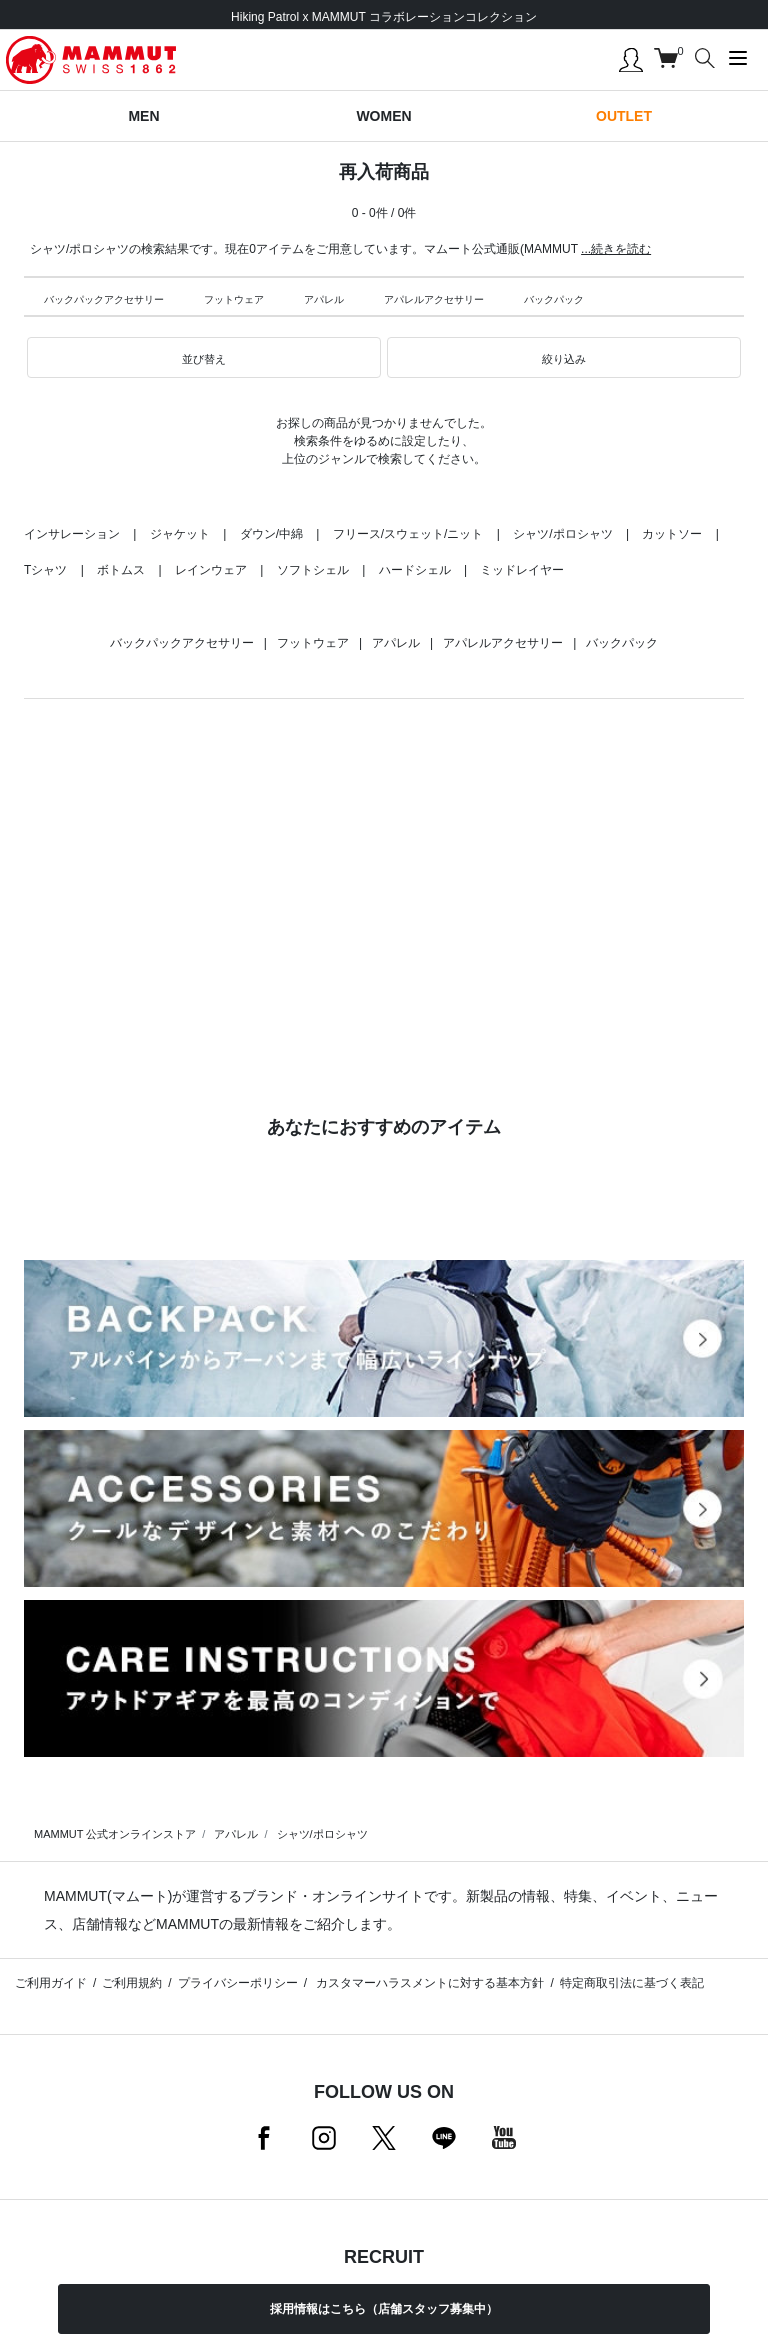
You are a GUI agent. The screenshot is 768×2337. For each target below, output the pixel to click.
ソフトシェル (313, 570)
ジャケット (180, 534)
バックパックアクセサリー (104, 299)
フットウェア (234, 299)
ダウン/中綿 (271, 534)
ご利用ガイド (51, 1983)
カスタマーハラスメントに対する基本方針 (428, 1983)
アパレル (324, 299)
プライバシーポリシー (238, 1983)
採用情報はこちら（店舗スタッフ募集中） (384, 2309)
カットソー (672, 534)
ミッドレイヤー (522, 570)
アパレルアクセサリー (434, 299)
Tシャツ (45, 570)
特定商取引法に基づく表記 (632, 1983)
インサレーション (72, 534)
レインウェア (211, 570)
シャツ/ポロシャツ (562, 534)
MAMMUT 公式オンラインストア (115, 1834)
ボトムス (121, 570)
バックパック (554, 299)
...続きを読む (616, 249)
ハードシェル (415, 570)
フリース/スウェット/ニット (408, 534)
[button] (204, 358)
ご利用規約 (132, 1983)
